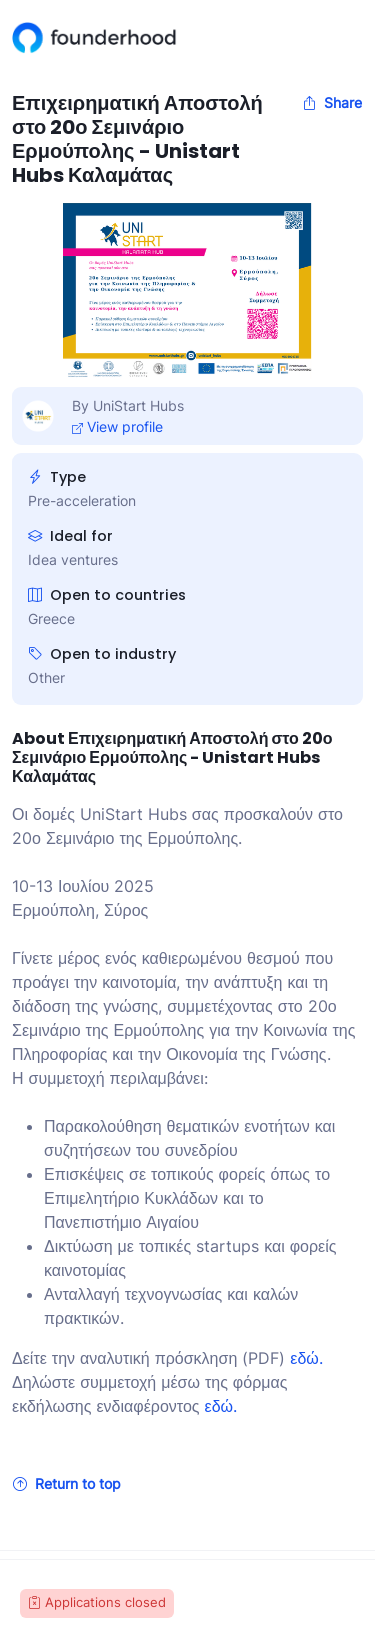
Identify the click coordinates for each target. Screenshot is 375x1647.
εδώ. (306, 1358)
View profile (117, 426)
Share (332, 102)
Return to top (67, 1483)
